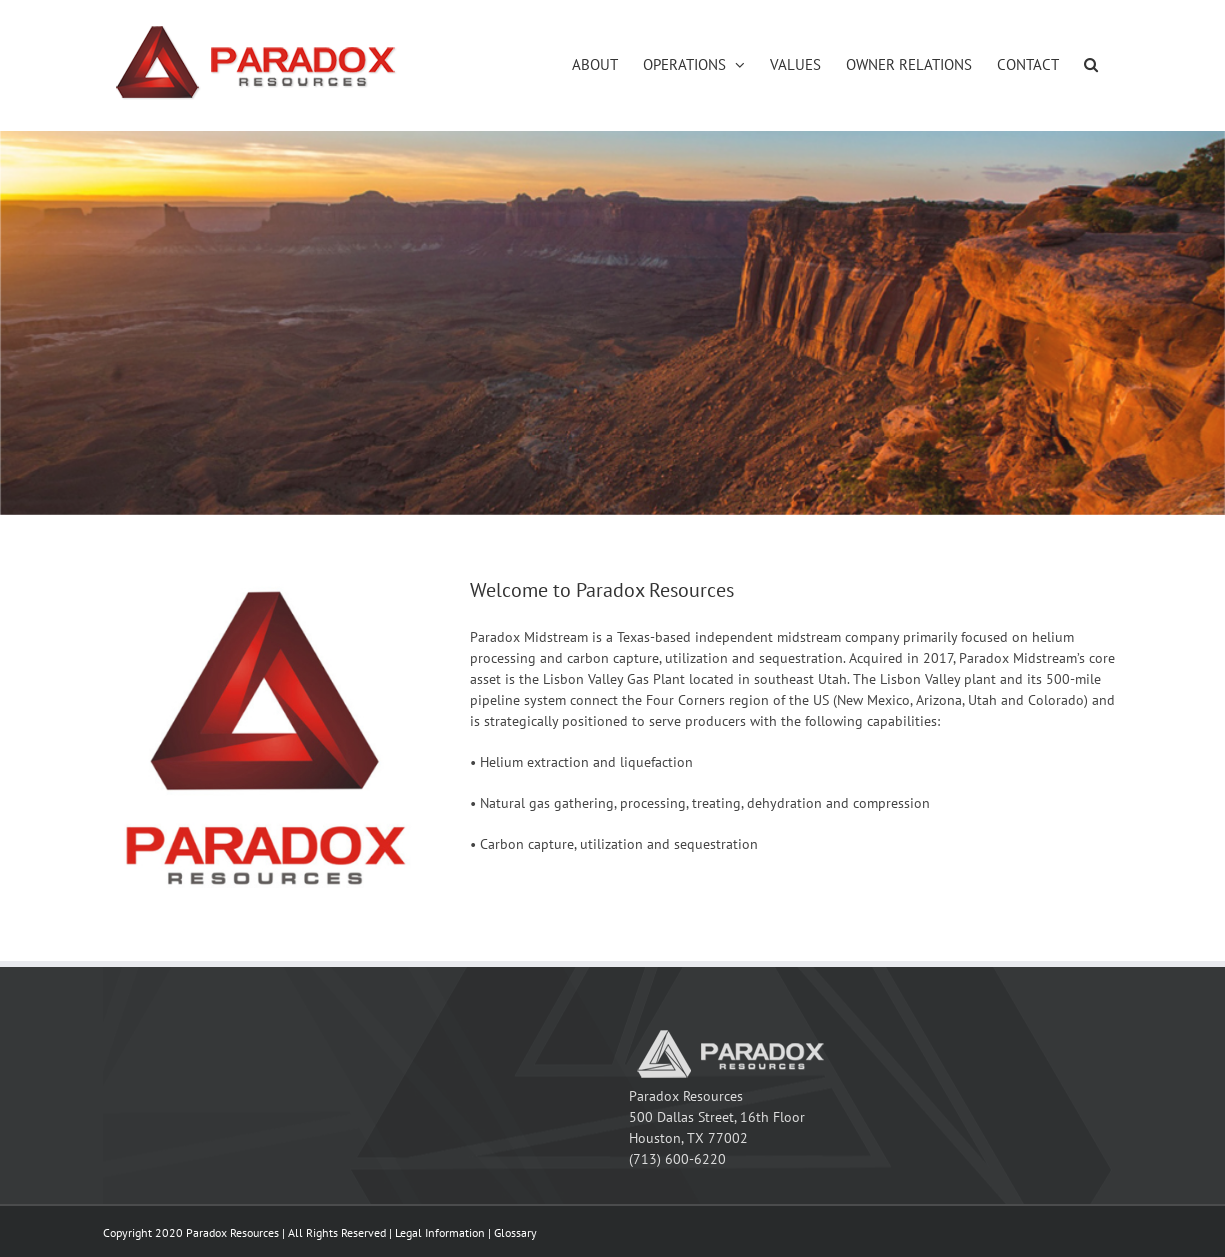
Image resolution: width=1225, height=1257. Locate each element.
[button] (1091, 64)
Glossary (515, 1232)
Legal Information (440, 1232)
